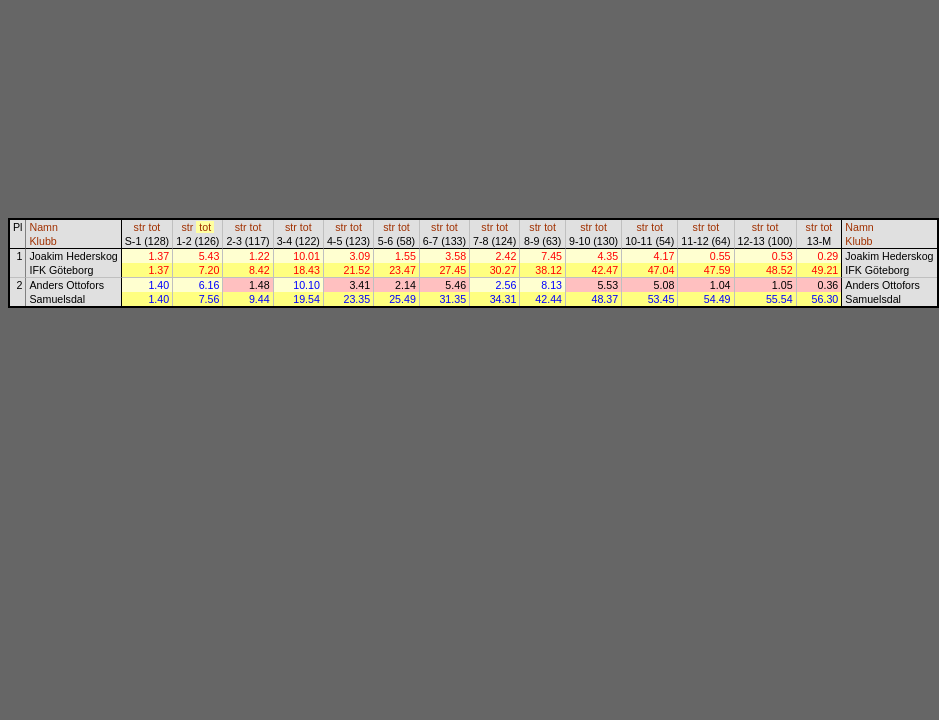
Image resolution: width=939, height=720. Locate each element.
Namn (43, 227)
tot (154, 227)
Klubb (42, 241)
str (140, 227)
